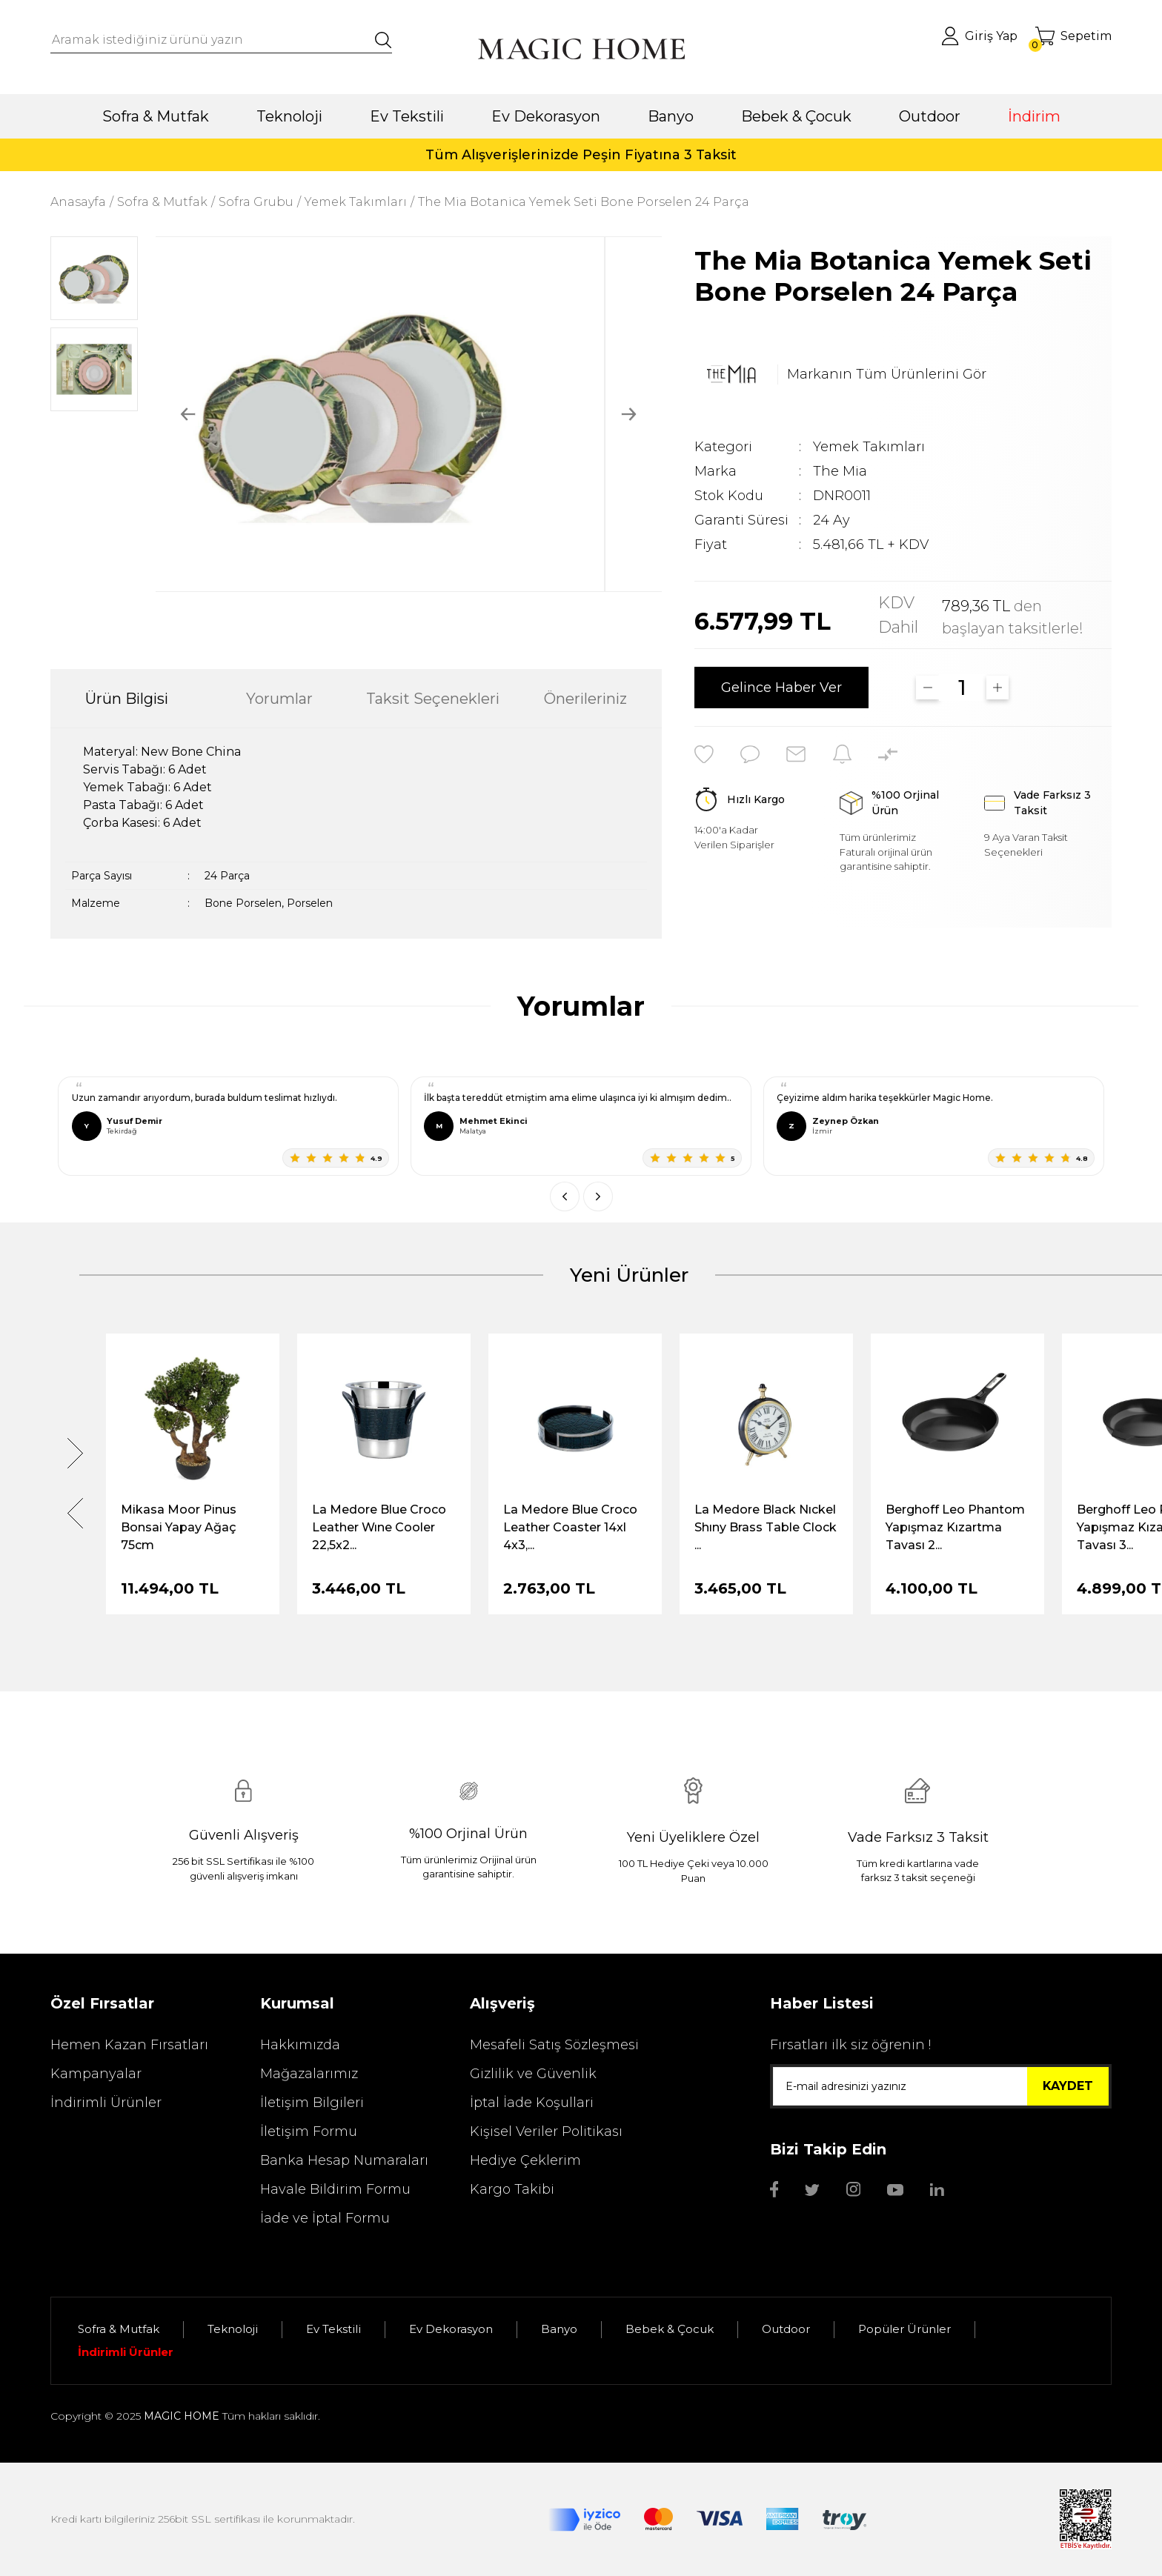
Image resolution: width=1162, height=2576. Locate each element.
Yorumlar (279, 699)
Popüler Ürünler (904, 2329)
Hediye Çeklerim (525, 2160)
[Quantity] (962, 687)
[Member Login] (979, 36)
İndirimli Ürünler (106, 2102)
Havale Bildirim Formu (335, 2189)
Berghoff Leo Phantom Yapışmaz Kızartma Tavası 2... (955, 1527)
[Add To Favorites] (704, 754)
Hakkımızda (300, 2045)
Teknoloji (233, 2329)
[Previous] (188, 414)
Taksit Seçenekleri (432, 699)
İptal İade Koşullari (532, 2102)
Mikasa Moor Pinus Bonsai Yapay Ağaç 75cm (178, 1527)
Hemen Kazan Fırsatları (129, 2045)
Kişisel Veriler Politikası (546, 2131)
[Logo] (581, 48)
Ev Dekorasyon (451, 2329)
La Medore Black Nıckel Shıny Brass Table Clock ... (765, 1527)
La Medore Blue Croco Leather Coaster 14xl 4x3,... (570, 1527)
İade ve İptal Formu (325, 2218)
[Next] (629, 414)
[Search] (221, 40)
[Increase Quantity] (997, 687)
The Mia (840, 471)
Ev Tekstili (333, 2329)
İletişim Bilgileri (312, 2102)
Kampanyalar (96, 2074)
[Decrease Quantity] (927, 687)
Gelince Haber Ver (781, 687)
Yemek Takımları (869, 447)
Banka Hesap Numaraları (344, 2160)
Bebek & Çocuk (669, 2329)
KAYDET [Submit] (1068, 2086)
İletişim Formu (308, 2131)
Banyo (559, 2329)
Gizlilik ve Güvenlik (533, 2074)
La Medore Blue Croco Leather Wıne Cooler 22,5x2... (379, 1527)
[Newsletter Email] (941, 2086)
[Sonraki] (598, 1196)
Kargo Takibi (512, 2189)
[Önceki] (565, 1196)
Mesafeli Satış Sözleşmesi (554, 2045)
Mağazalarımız (309, 2074)
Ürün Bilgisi (126, 699)
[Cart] (1073, 36)
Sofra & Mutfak (118, 2329)
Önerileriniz (585, 699)
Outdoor (786, 2329)
